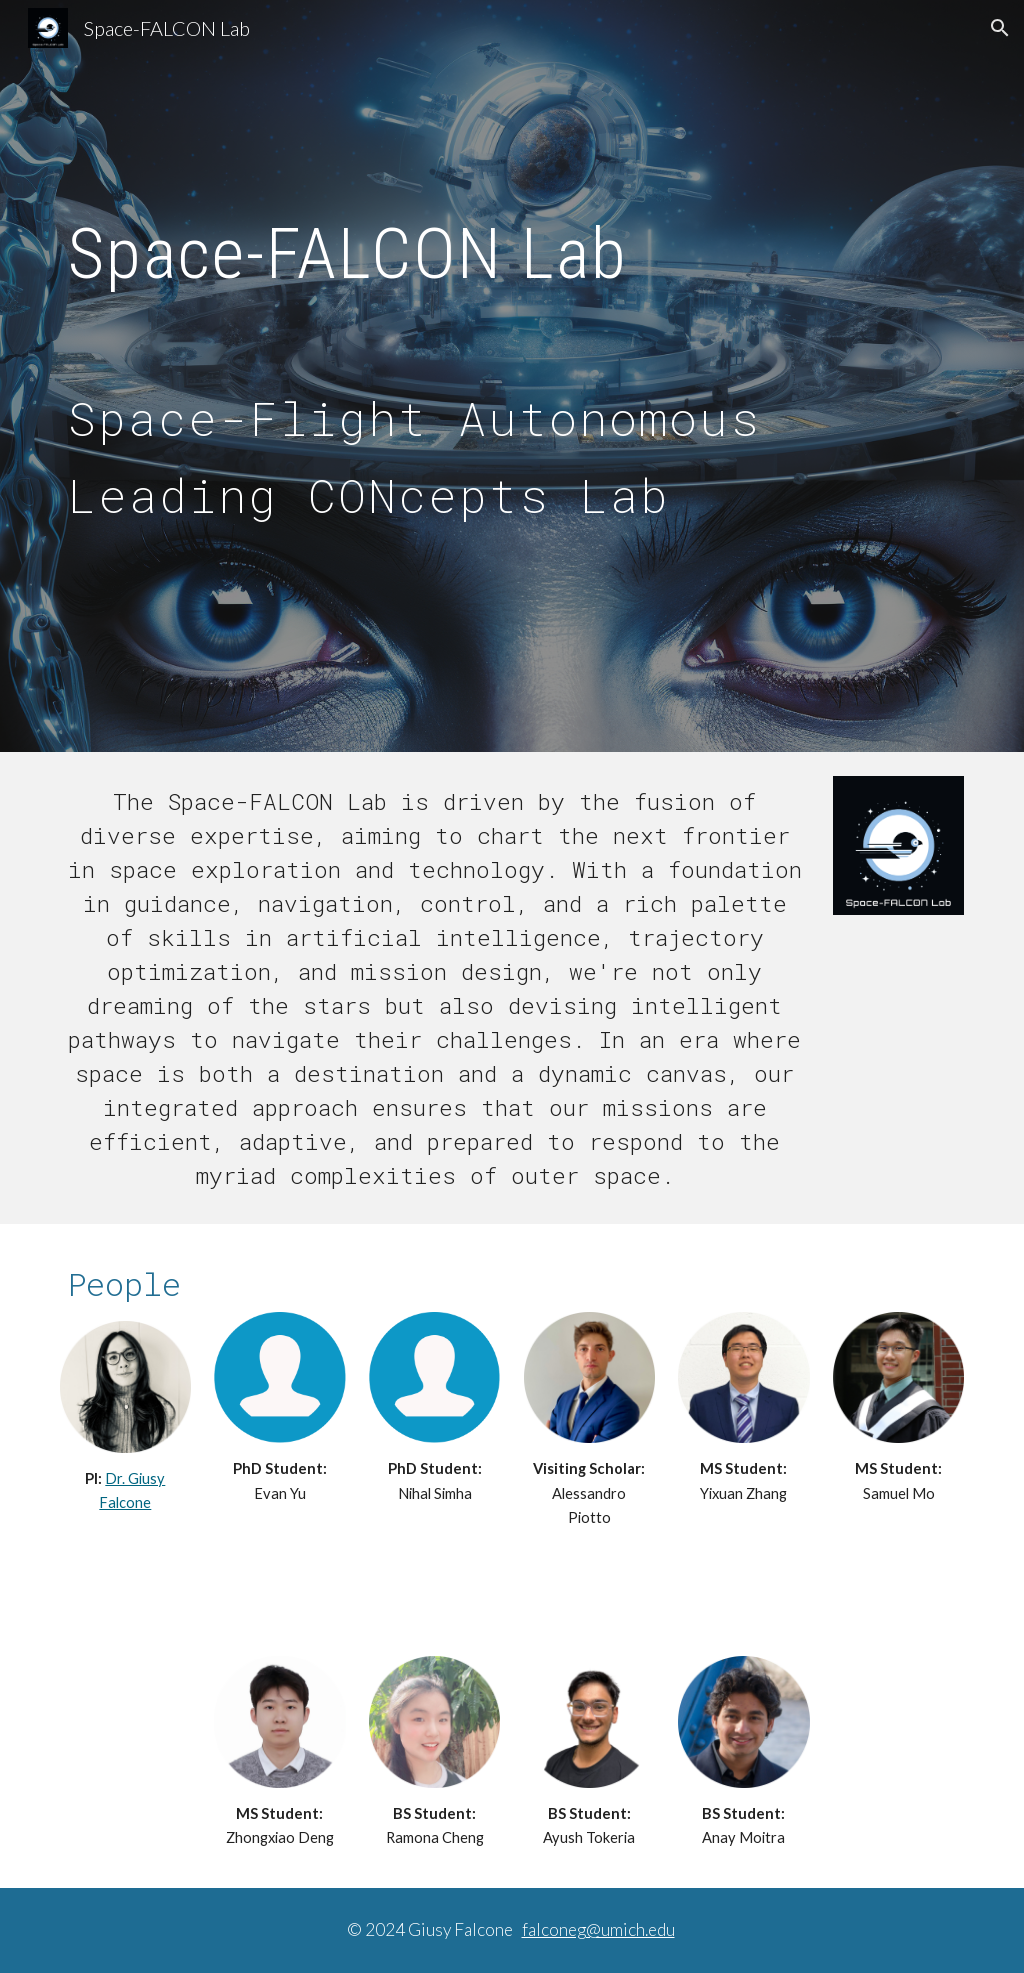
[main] (512, 245)
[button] (1000, 28)
